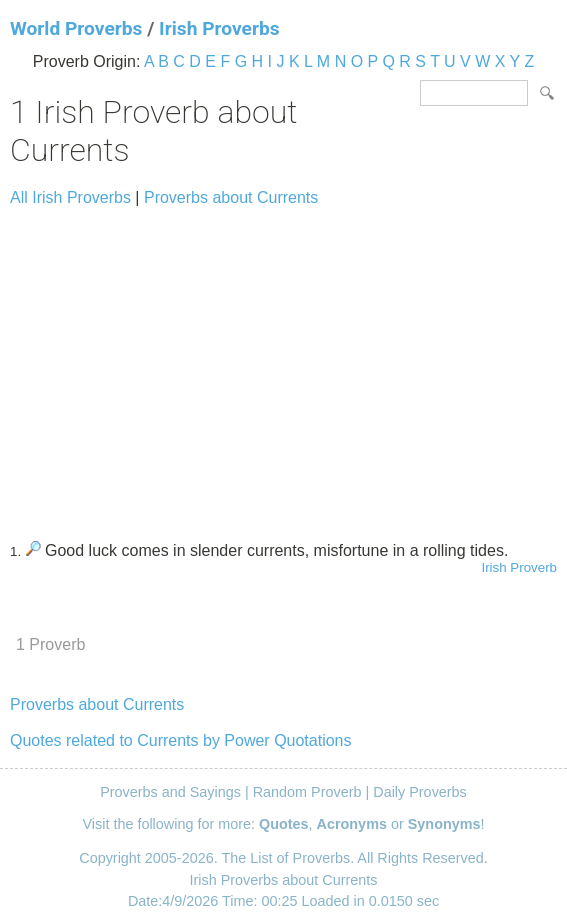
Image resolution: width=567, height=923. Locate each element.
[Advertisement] (283, 365)
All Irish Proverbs (70, 197)
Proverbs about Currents (231, 197)
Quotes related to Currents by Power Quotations (181, 740)
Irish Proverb (519, 567)
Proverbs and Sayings (170, 792)
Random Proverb (307, 792)
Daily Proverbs (420, 792)
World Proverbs (76, 28)
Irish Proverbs (219, 28)
